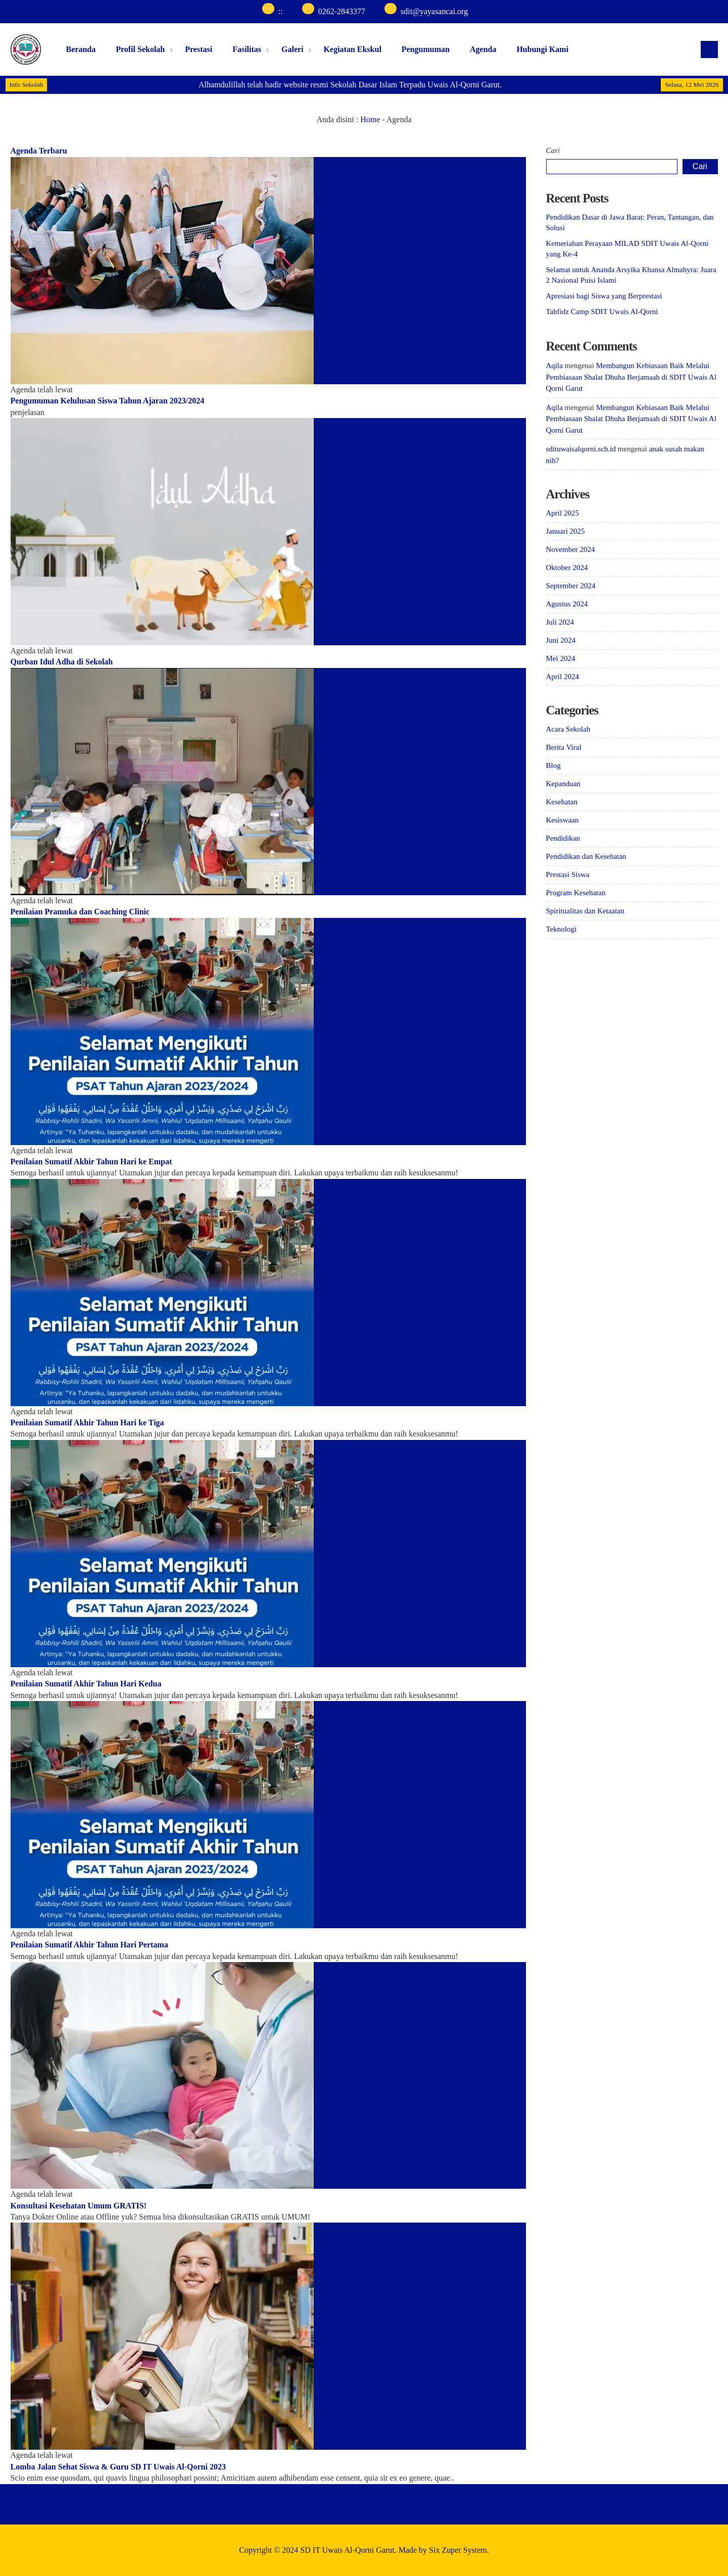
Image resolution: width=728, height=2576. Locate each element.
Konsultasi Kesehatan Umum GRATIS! (79, 2205)
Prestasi (198, 49)
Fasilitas (246, 49)
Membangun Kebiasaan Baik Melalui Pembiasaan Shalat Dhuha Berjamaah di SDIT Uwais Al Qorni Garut (631, 377)
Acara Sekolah (568, 729)
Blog (553, 765)
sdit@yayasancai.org (434, 11)
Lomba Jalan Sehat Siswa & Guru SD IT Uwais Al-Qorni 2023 (118, 2466)
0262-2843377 (341, 11)
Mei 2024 (560, 658)
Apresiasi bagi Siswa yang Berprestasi (604, 296)
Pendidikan (563, 838)
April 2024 (562, 677)
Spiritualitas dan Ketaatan (585, 911)
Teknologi (561, 929)
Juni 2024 (561, 640)
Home (370, 119)
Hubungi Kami (542, 49)
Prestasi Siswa (568, 874)
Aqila (554, 366)
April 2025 (562, 513)
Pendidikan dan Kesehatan (586, 856)
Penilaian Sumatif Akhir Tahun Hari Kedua (86, 1683)
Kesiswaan (562, 820)
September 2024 (571, 586)
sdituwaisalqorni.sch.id (581, 449)
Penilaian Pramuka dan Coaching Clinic (80, 911)
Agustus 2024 (567, 604)
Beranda (81, 49)
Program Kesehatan (576, 893)
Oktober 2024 (567, 567)
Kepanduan (563, 784)
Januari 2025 (565, 531)
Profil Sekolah (140, 49)
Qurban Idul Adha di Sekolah (62, 661)
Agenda (483, 49)
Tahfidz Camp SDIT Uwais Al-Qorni (602, 311)
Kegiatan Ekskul (352, 49)
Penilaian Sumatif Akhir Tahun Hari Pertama (89, 1944)
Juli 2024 (560, 622)
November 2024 (570, 549)
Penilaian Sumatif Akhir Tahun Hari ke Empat (91, 1161)
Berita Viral (563, 747)
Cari (553, 150)
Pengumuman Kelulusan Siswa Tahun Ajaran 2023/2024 (108, 400)
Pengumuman (426, 49)
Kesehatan (561, 802)
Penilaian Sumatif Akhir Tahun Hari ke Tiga (87, 1422)
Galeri (292, 49)
